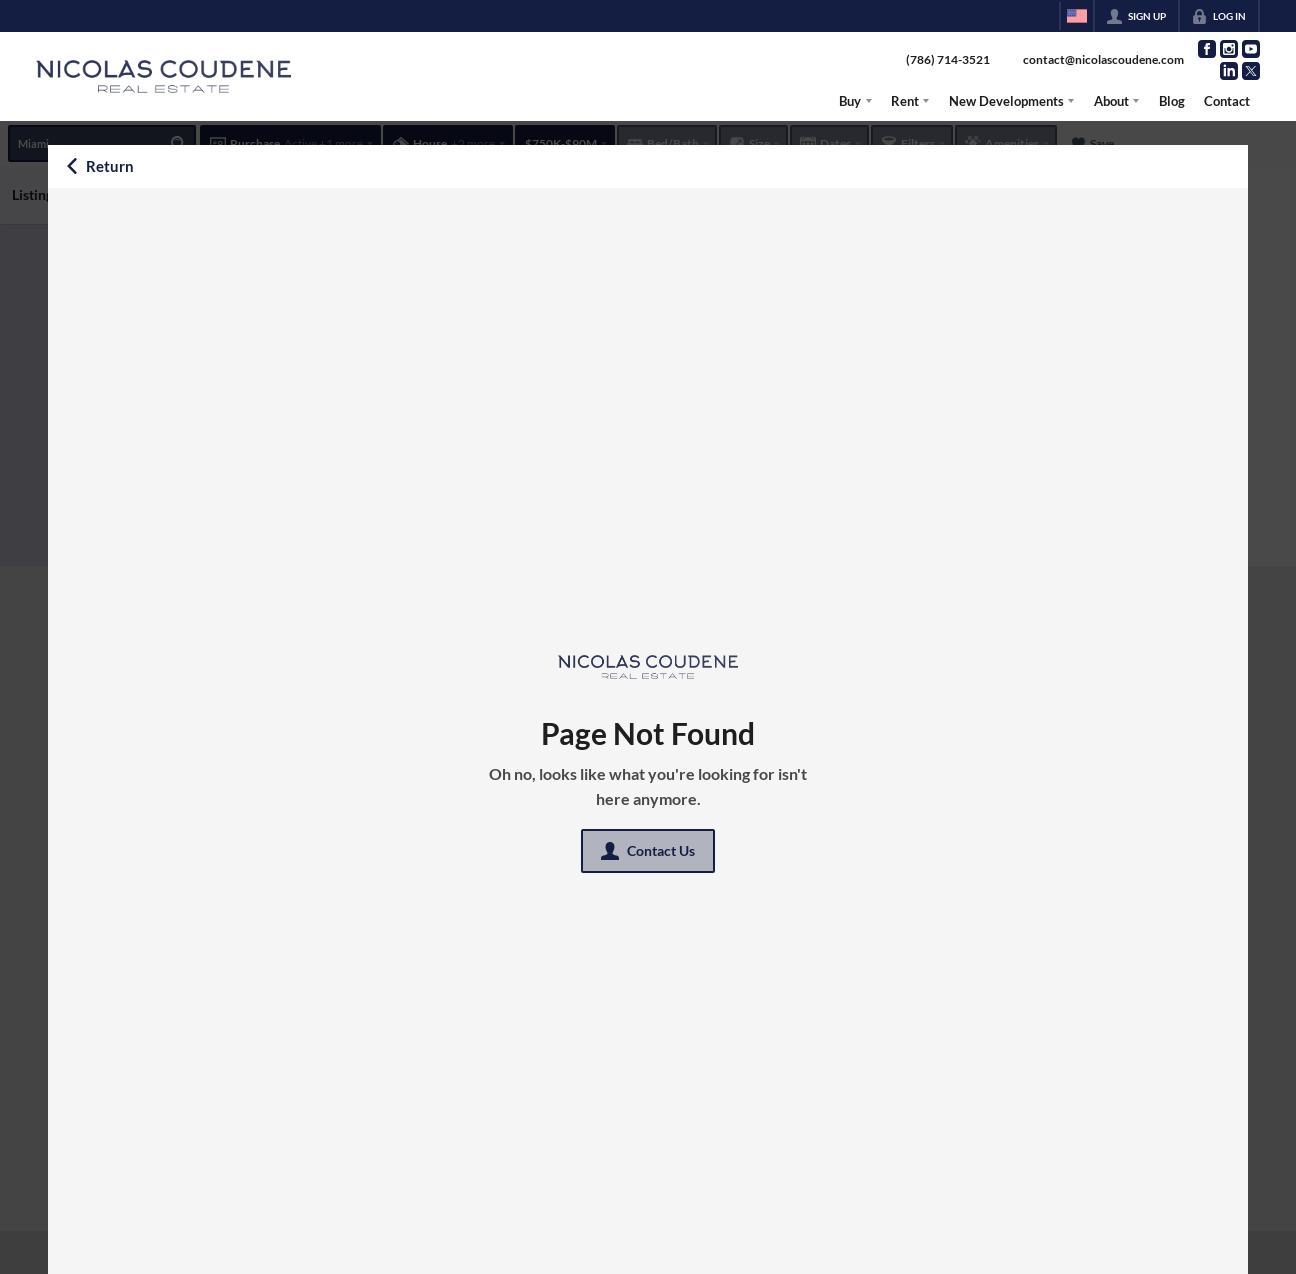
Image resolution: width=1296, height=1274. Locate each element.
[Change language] (1077, 16)
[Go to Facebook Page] (1207, 49)
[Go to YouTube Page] (1251, 49)
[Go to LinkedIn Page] (1229, 71)
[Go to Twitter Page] (1251, 71)
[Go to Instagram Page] (1229, 49)
